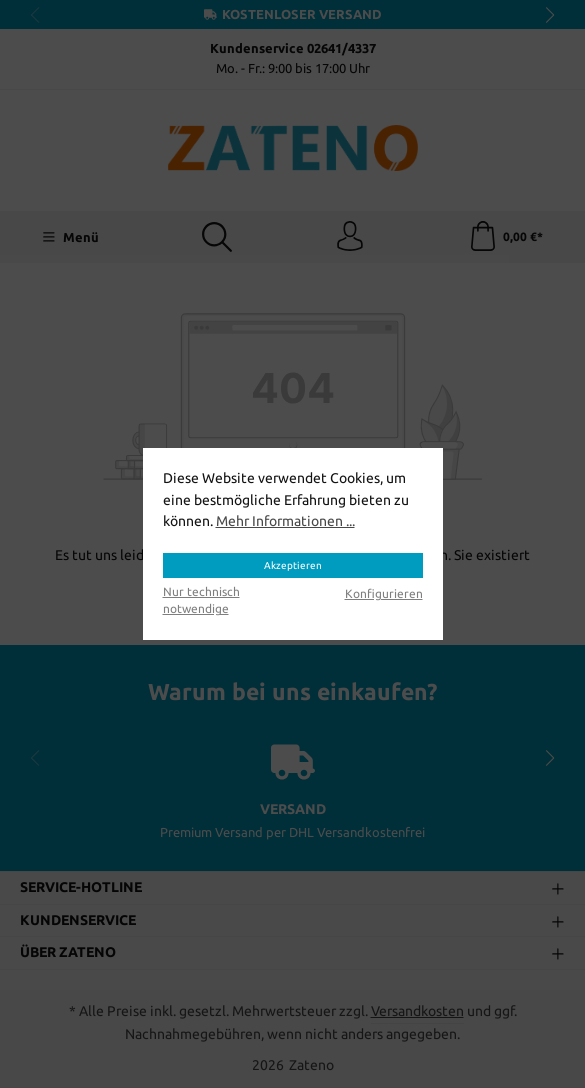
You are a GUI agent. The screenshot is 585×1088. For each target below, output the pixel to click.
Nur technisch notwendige (201, 600)
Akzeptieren (293, 565)
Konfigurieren (384, 593)
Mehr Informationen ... (285, 521)
